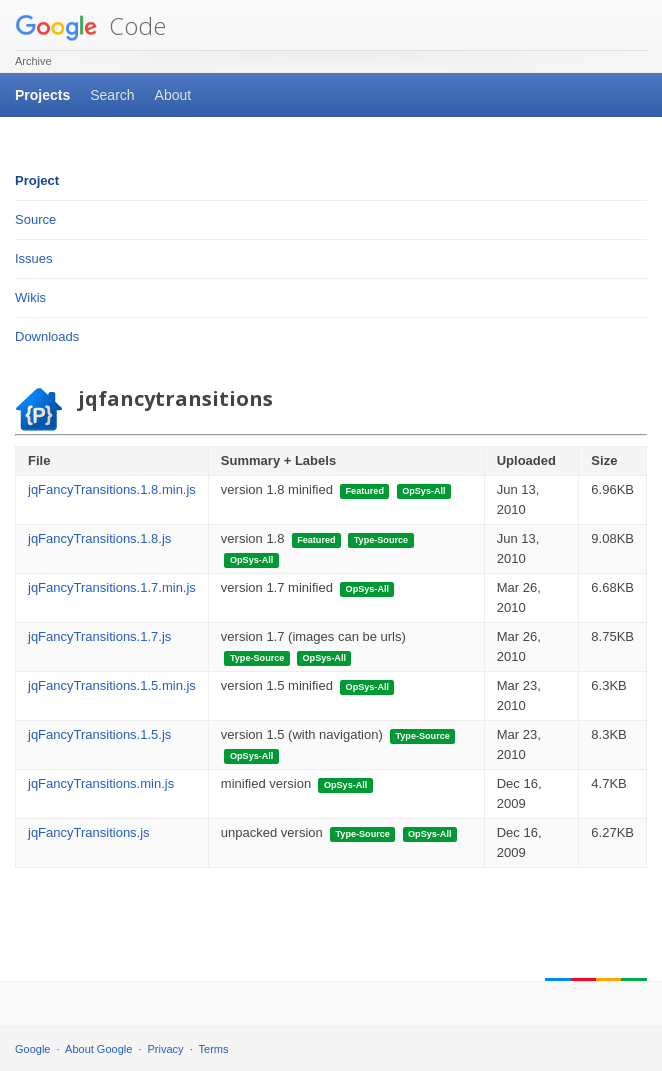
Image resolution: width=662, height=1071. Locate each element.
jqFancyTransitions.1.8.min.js (112, 489)
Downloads (47, 336)
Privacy (166, 1049)
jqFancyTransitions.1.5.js (99, 734)
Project (37, 180)
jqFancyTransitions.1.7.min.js (112, 587)
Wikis (30, 297)
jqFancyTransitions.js (89, 832)
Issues (34, 258)
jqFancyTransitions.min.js (101, 783)
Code (90, 25)
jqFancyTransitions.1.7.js (99, 636)
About (173, 95)
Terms (214, 1049)
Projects (42, 95)
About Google (98, 1049)
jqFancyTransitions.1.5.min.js (112, 685)
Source (35, 219)
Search (112, 95)
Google (32, 1049)
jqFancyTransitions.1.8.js (99, 538)
